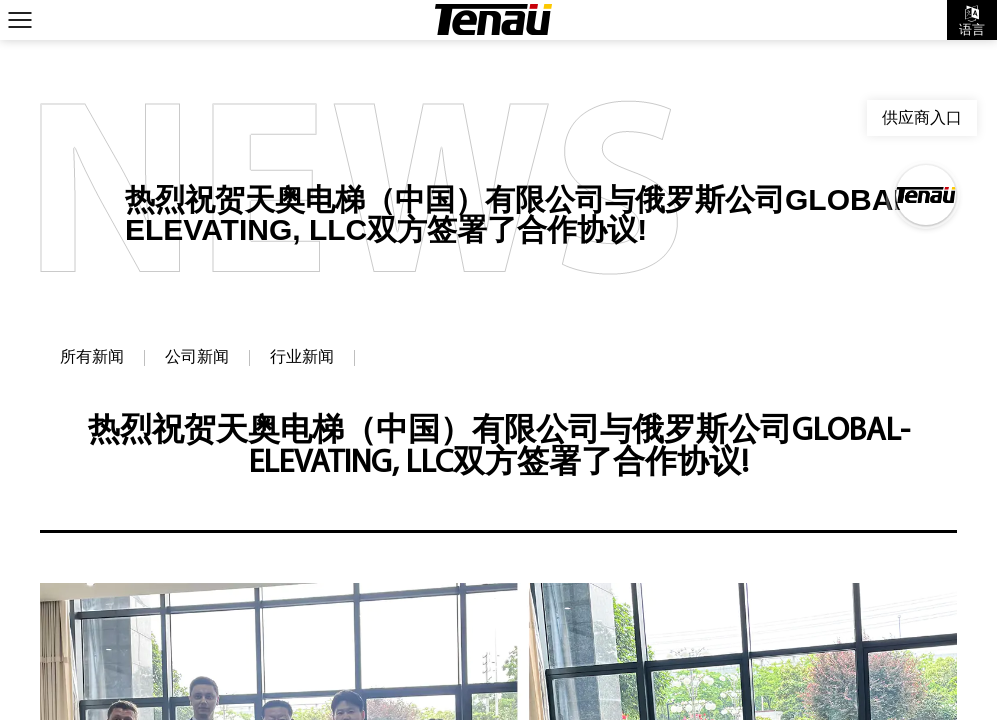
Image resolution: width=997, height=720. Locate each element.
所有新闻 (92, 358)
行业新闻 (302, 358)
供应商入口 (922, 117)
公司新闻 (197, 358)
